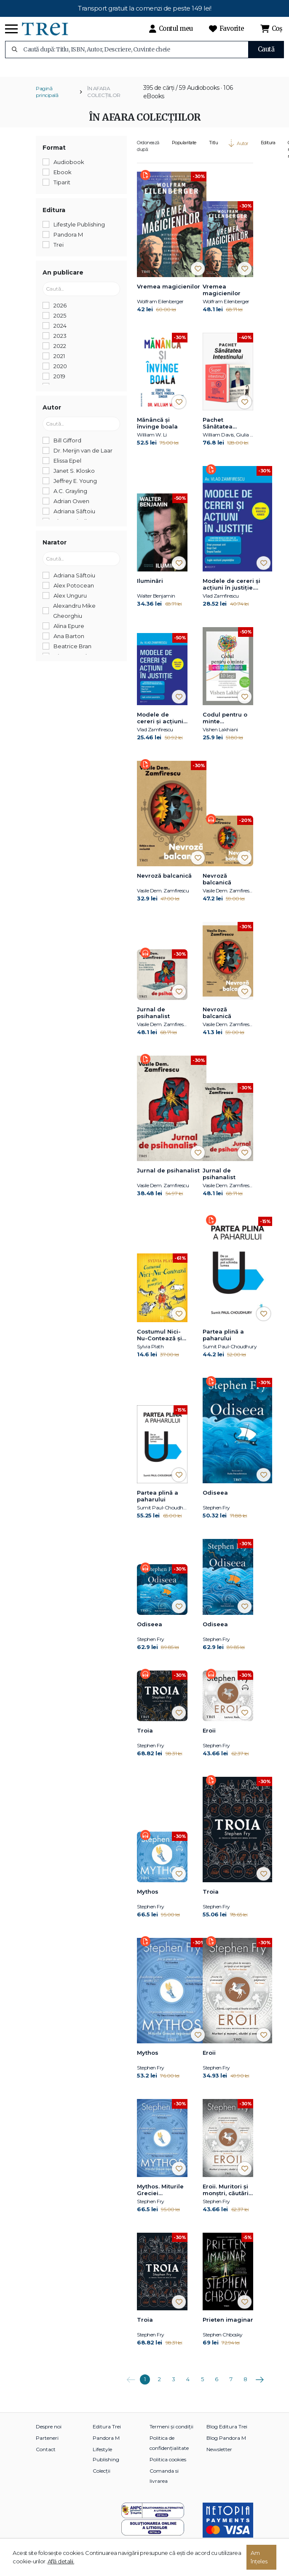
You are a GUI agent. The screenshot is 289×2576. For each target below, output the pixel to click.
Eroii (209, 1736)
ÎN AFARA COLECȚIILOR (103, 98)
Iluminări (150, 587)
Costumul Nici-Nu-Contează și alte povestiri (159, 1341)
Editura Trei (107, 2433)
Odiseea (215, 1498)
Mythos (147, 1897)
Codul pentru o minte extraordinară (225, 724)
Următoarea (259, 2382)
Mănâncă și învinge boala (157, 430)
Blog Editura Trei (226, 2433)
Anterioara (130, 2382)
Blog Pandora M (226, 2444)
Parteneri (47, 2444)
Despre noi (49, 2433)
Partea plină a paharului (223, 1341)
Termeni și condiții (171, 2433)
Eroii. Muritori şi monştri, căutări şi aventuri (226, 2196)
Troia (145, 1736)
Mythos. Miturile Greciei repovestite (160, 2196)
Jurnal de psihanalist (153, 1019)
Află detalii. (61, 2561)
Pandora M (106, 2444)
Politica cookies (168, 2466)
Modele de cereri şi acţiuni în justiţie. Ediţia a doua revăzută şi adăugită (236, 591)
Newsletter (219, 2455)
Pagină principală (47, 98)
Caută (266, 49)
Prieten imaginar (228, 2326)
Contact (46, 2455)
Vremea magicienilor (168, 292)
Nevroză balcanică (164, 881)
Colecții (101, 2477)
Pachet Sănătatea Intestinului (219, 430)
